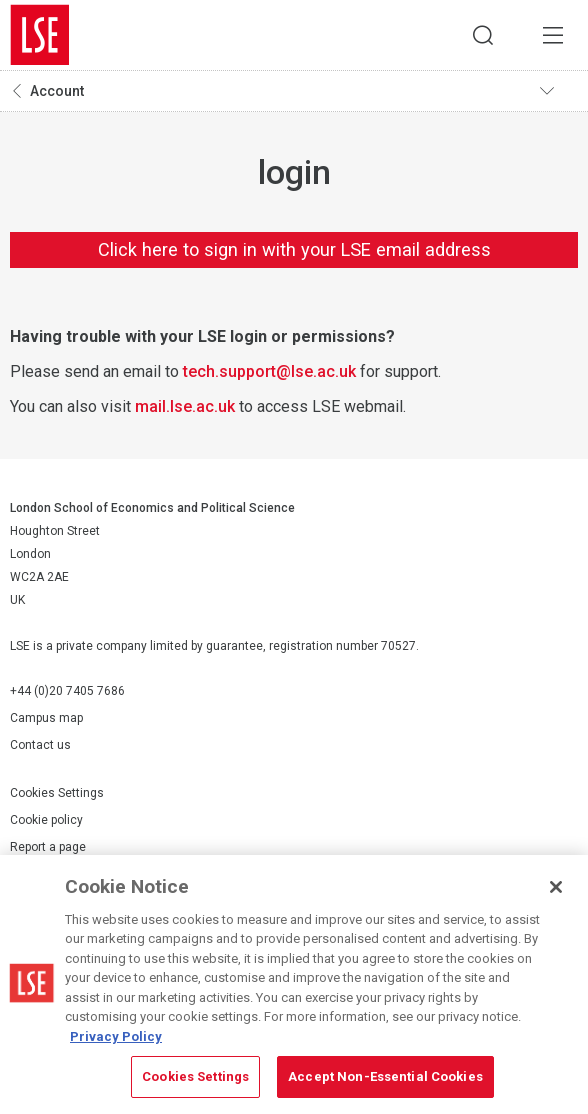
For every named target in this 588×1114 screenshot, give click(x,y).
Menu (553, 35)
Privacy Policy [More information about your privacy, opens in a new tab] (116, 1036)
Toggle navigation (559, 91)
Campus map (46, 718)
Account (57, 91)
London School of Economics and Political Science (40, 35)
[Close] (556, 887)
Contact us (40, 745)
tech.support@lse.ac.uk (269, 371)
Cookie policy (46, 820)
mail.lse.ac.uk (185, 406)
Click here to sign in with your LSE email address (294, 249)
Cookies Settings (57, 793)
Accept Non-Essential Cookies (385, 1076)
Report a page (48, 847)
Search (483, 35)
